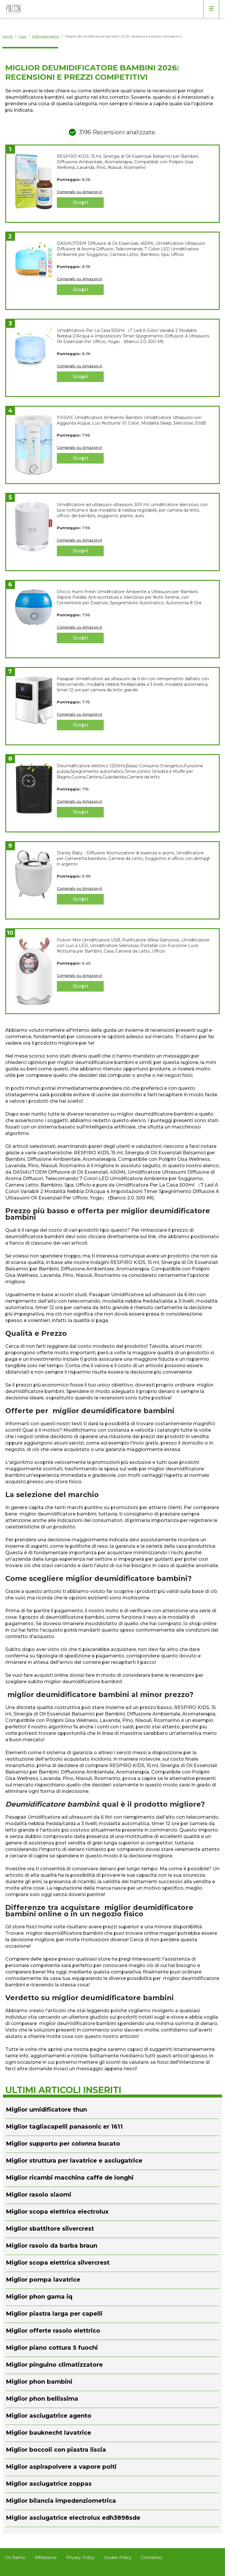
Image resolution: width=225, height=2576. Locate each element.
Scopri (80, 202)
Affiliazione (46, 2557)
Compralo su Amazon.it (79, 191)
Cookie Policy (118, 2557)
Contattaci (151, 2557)
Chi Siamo (15, 2557)
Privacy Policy (80, 2557)
